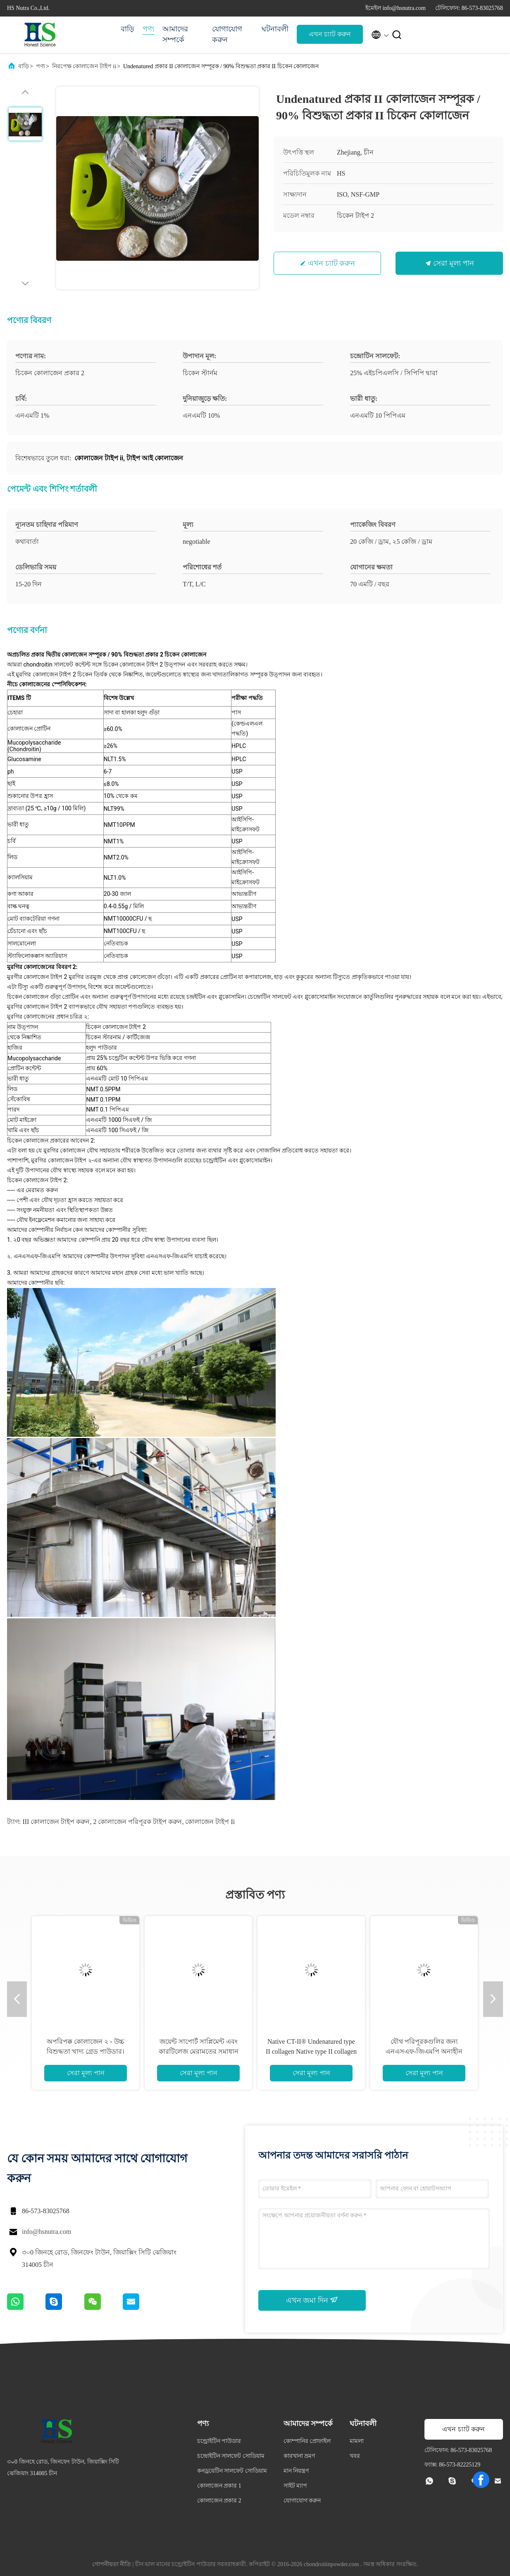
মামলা (357, 2441)
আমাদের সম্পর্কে (175, 34)
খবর (355, 2456)
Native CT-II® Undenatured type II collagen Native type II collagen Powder (311, 2051)
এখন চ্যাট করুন (330, 34)
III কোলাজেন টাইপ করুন (56, 1821)
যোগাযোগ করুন (227, 34)
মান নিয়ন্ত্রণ (296, 2471)
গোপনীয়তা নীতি (111, 2564)
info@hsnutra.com (46, 2231)
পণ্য (148, 29)
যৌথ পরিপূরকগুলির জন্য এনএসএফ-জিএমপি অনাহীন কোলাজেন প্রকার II (424, 2051)
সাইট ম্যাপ (295, 2486)
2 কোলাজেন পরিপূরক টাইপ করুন (137, 1821)
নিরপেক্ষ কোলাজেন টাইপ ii (84, 66)
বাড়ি (127, 29)
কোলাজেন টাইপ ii (210, 1821)
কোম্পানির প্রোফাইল (307, 2441)
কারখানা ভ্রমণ (299, 2456)
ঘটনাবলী (275, 29)
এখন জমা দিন (312, 2300)
